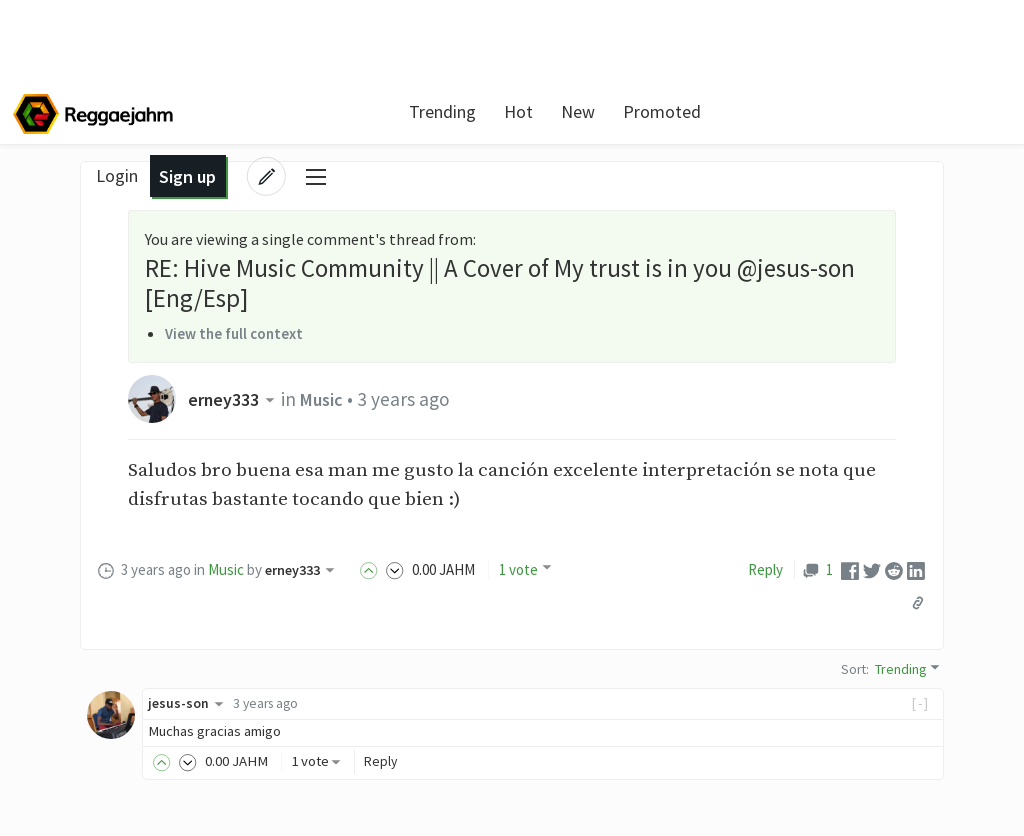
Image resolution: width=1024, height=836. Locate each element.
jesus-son (189, 703)
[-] (920, 703)
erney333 (236, 399)
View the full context (238, 333)
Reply (765, 569)
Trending (399, 111)
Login (798, 111)
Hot (475, 111)
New (535, 111)
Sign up (868, 111)
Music (330, 399)
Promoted (619, 111)
